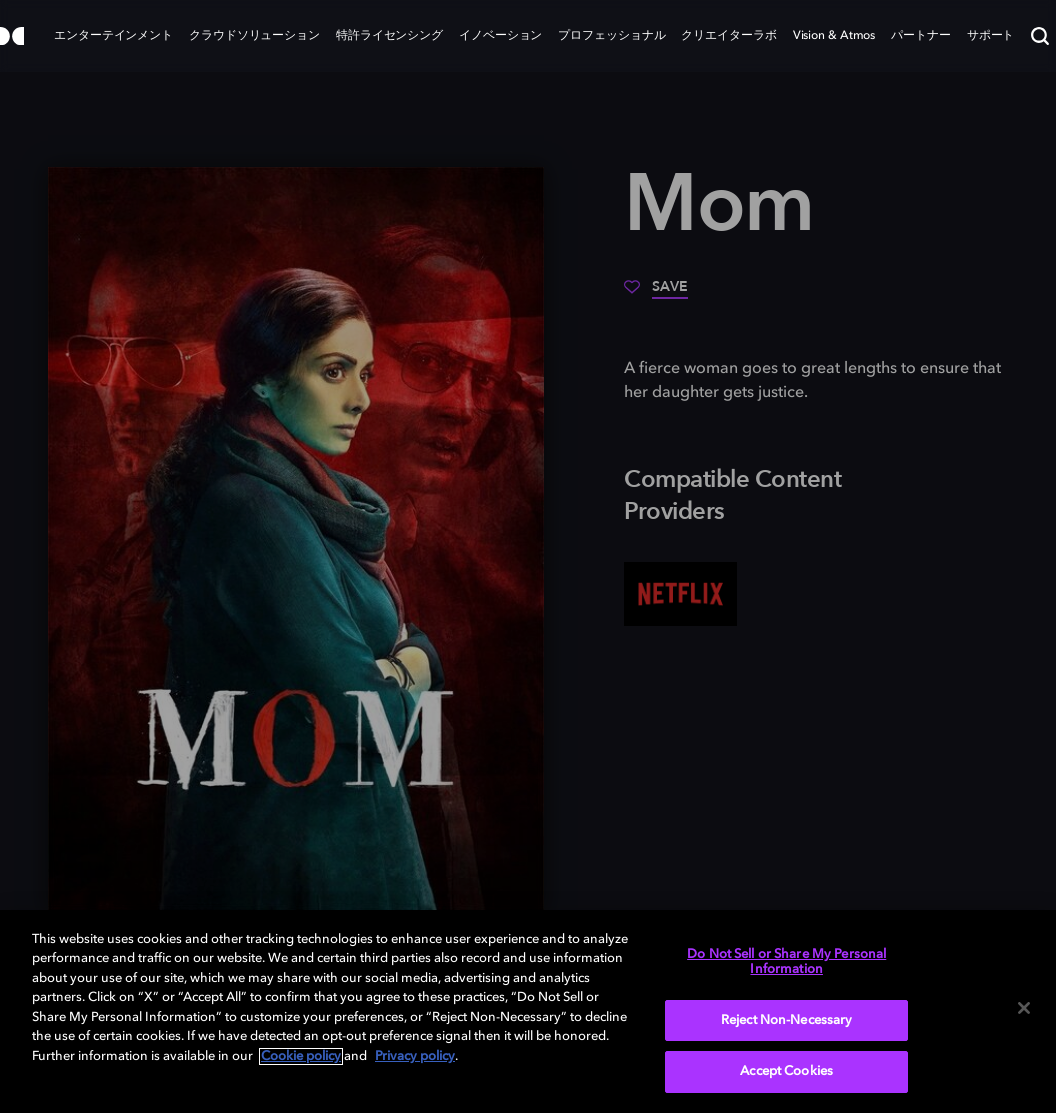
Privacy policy (415, 1056)
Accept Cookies (786, 1071)
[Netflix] (680, 594)
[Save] (656, 294)
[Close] (1024, 1008)
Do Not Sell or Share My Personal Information (786, 962)
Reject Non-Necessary (787, 1020)
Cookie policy (301, 1056)
